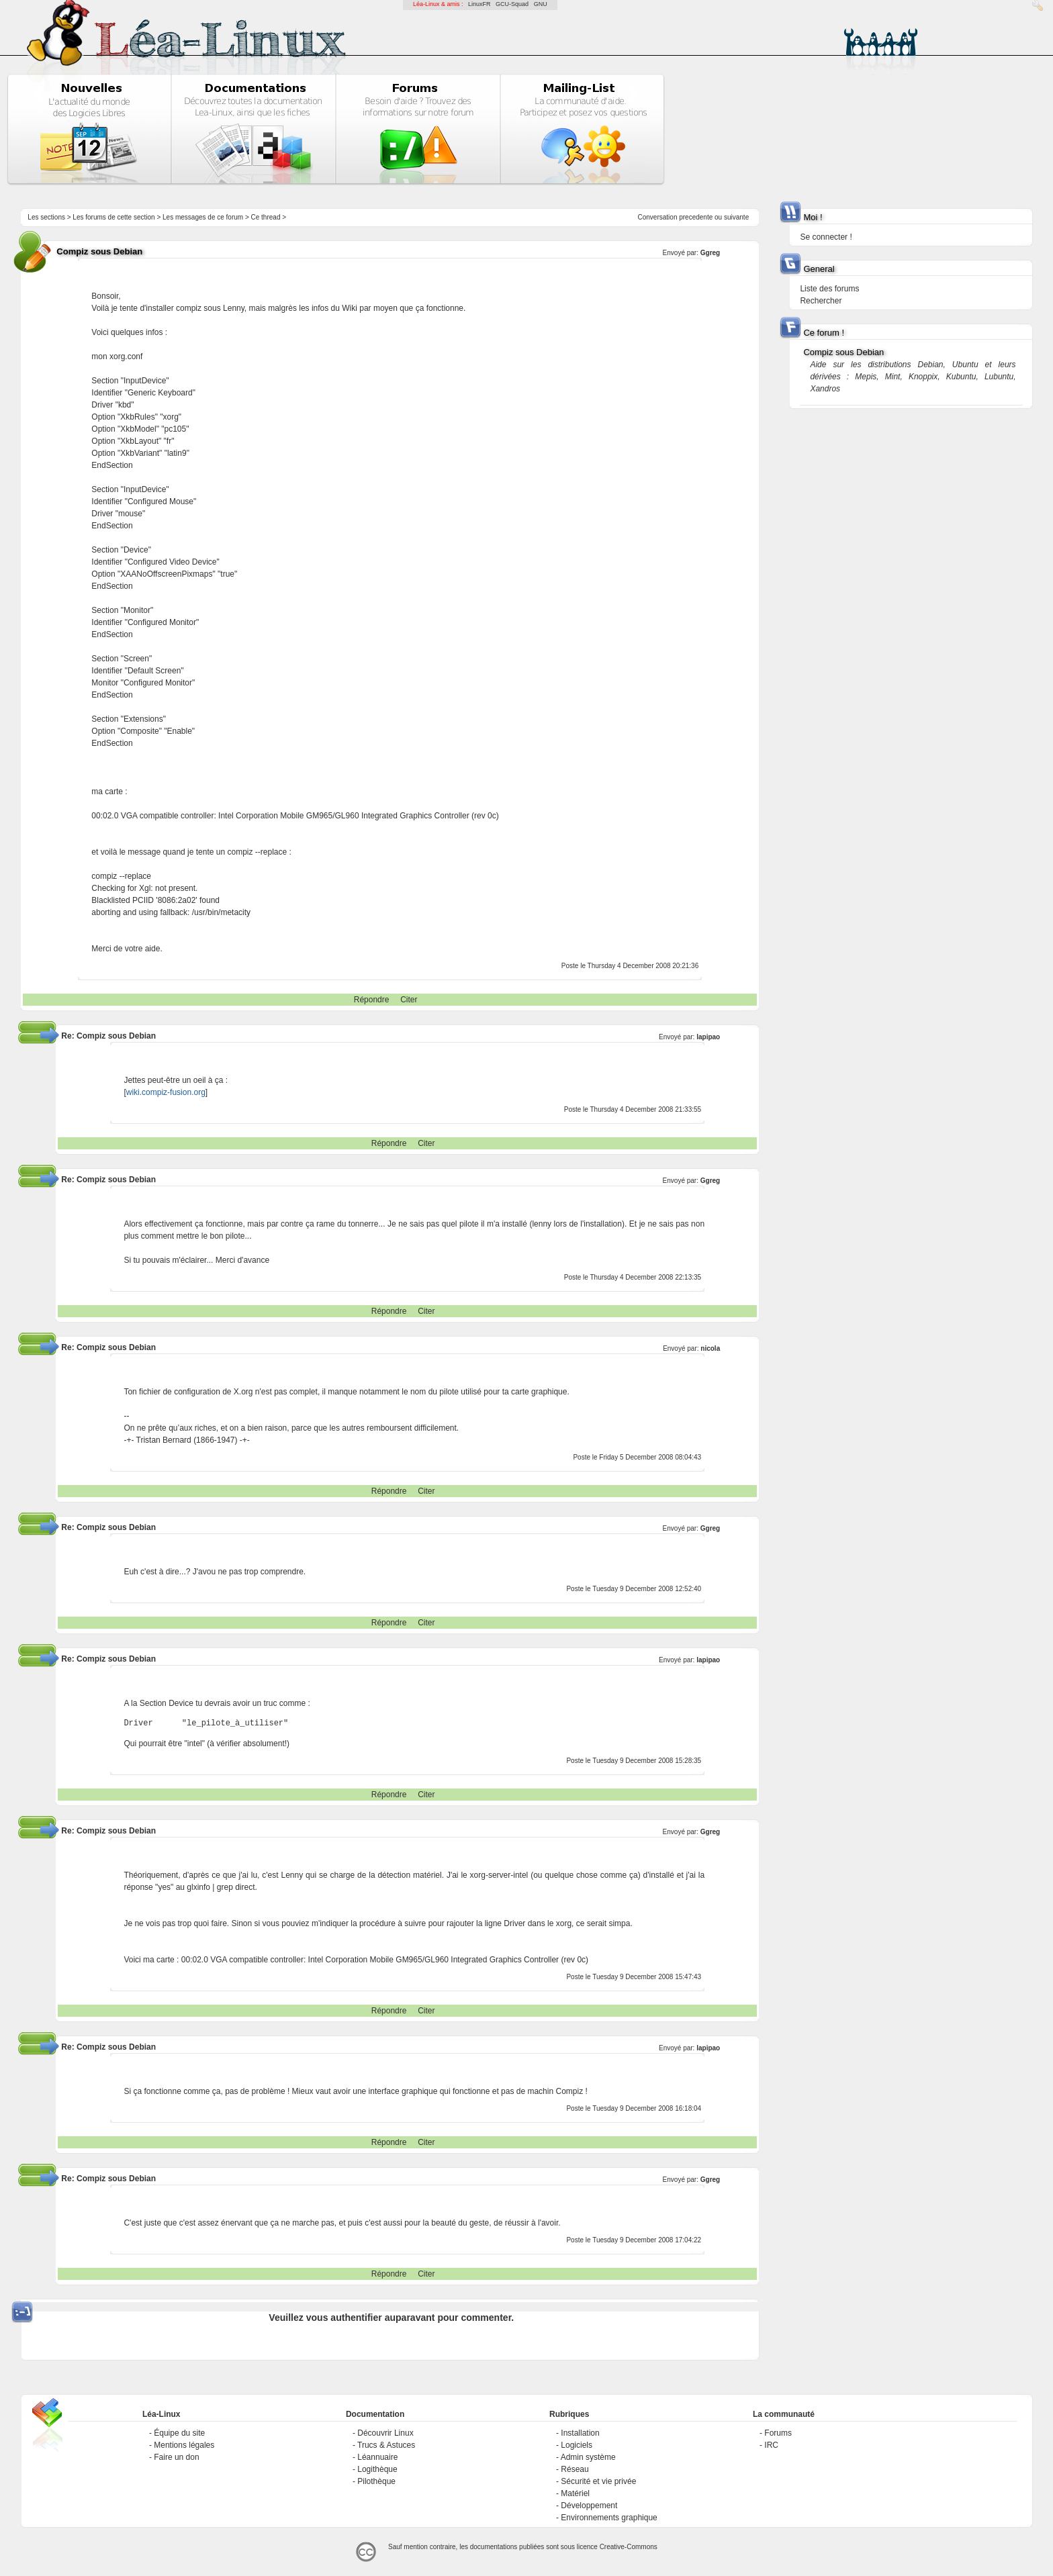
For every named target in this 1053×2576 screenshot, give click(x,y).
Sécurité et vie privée (598, 2481)
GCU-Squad (512, 4)
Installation (580, 2433)
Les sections (46, 217)
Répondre (372, 999)
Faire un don (176, 2457)
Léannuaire (377, 2457)
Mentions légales (184, 2445)
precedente (696, 217)
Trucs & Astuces (386, 2445)
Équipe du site (179, 2433)
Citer (408, 999)
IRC (771, 2445)
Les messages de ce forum (203, 217)
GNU (540, 4)
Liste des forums (829, 288)
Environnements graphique (609, 2517)
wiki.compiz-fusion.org (165, 1092)
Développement (589, 2505)
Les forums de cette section (113, 217)
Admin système (588, 2457)
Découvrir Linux (385, 2433)
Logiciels (576, 2445)
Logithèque (377, 2469)
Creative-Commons (628, 2546)
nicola (710, 1348)
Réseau (574, 2469)
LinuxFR (479, 4)
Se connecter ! (826, 237)
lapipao (708, 1037)
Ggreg (710, 252)
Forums (778, 2433)
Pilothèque (376, 2481)
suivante (736, 217)
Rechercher (820, 300)
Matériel (575, 2493)
